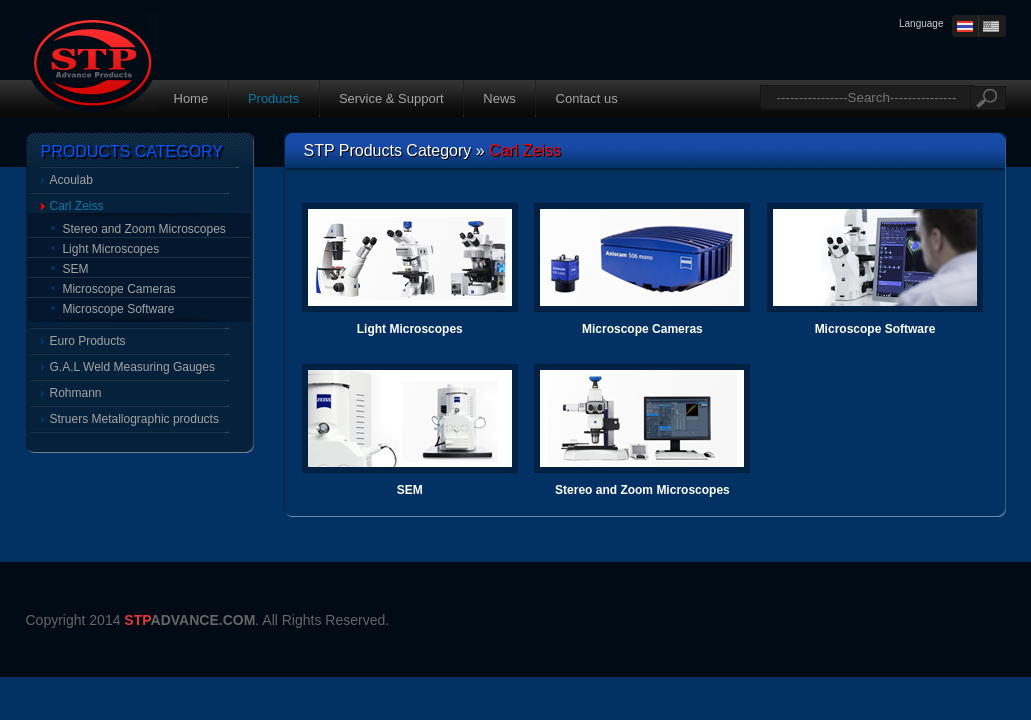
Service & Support (391, 98)
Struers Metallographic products (134, 419)
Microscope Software (118, 309)
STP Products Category (388, 150)
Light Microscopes (110, 249)
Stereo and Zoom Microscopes (143, 229)
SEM (75, 269)
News (499, 98)
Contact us (587, 98)
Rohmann (76, 393)
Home (191, 98)
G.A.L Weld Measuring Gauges (132, 367)
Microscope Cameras (118, 289)
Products (273, 98)
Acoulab (71, 180)
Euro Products (88, 341)
